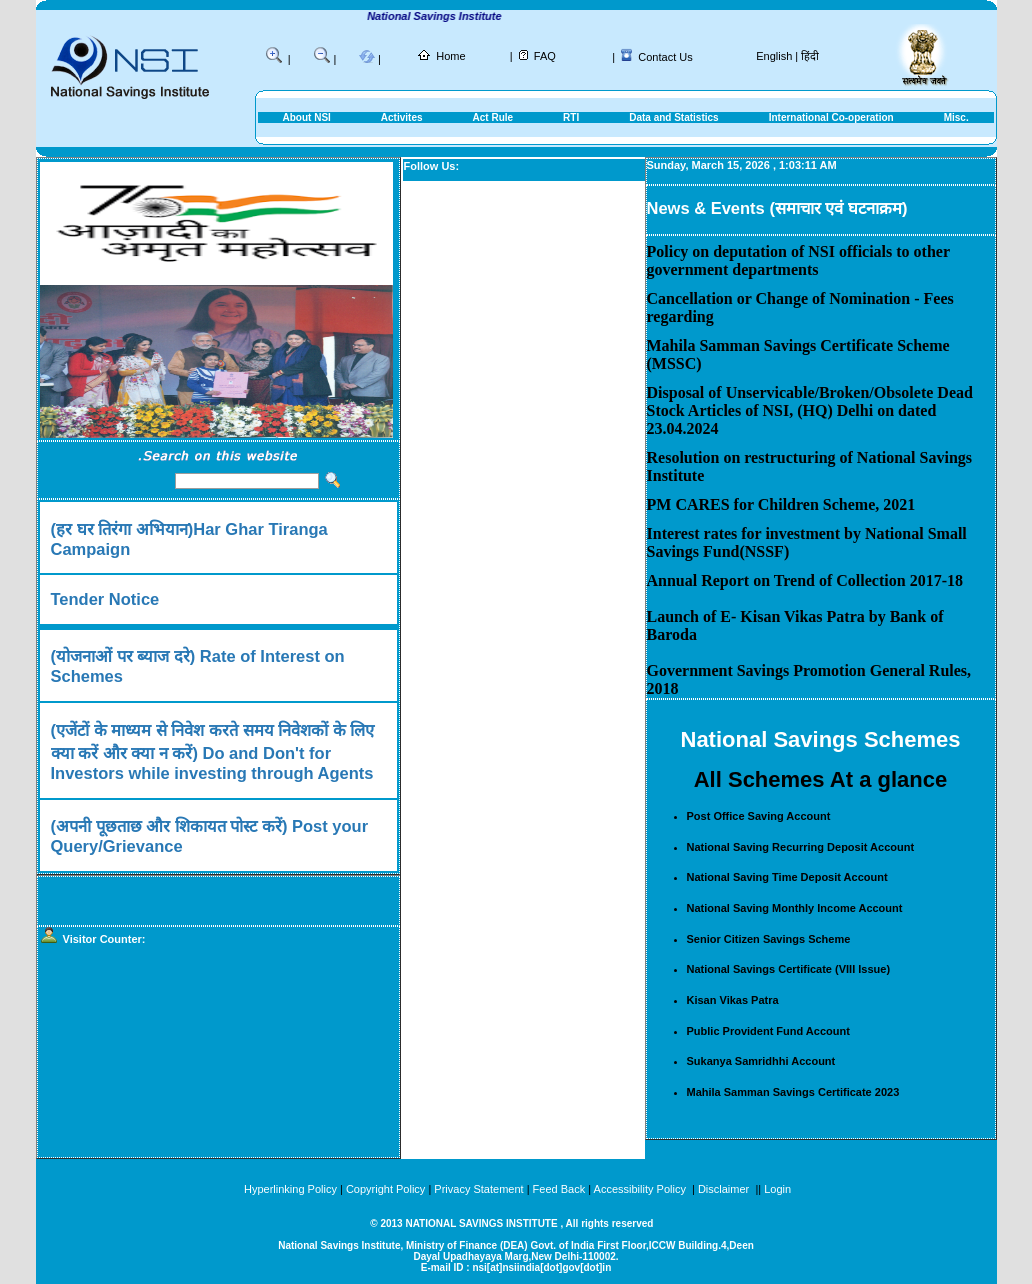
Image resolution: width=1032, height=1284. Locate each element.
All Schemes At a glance (821, 779)
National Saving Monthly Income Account (795, 908)
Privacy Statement (478, 1189)
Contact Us (665, 57)
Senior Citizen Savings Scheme (769, 939)
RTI (571, 117)
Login (777, 1189)
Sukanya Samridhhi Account (761, 1061)
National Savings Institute (447, 16)
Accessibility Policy (641, 1189)
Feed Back (559, 1189)
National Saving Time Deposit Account (787, 877)
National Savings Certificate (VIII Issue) (789, 969)
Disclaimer (723, 1189)
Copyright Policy (385, 1189)
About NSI (307, 117)
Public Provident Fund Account (768, 1031)
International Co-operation (831, 117)
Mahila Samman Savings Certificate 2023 (793, 1092)
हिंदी (810, 56)
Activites (402, 117)
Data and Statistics (673, 117)
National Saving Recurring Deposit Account (801, 847)
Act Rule (493, 117)
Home (450, 56)
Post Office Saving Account (759, 816)
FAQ (545, 56)
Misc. (956, 117)
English (774, 56)
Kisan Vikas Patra (733, 1000)
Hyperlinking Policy (290, 1189)
